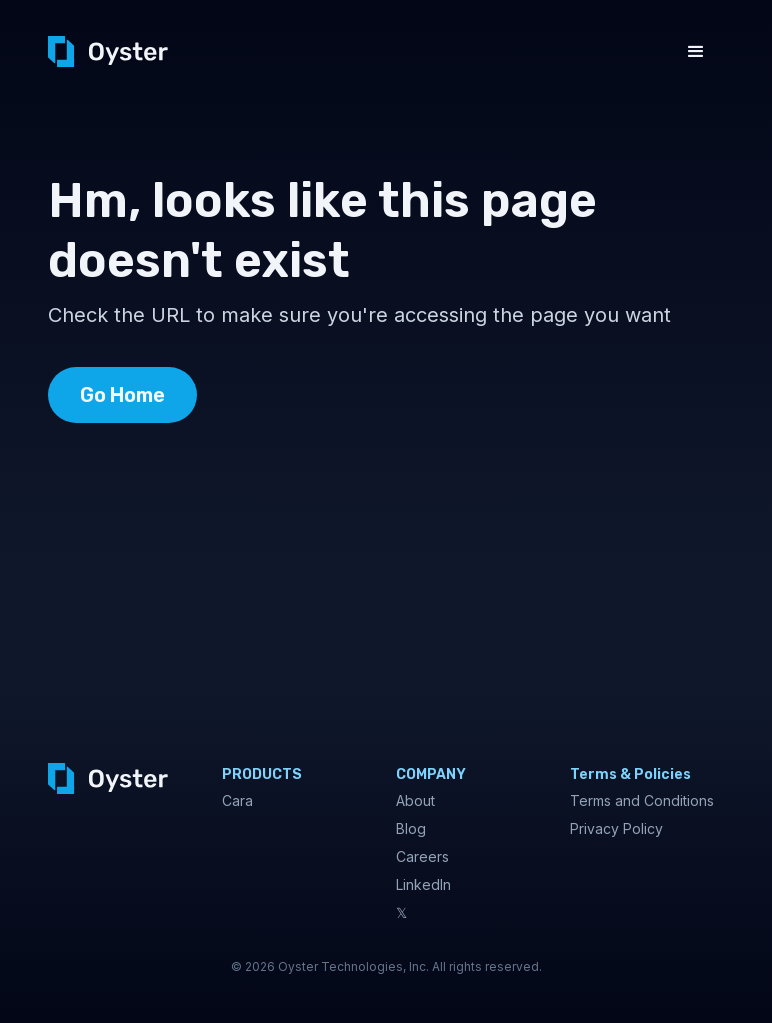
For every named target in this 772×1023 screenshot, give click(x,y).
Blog (411, 828)
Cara (237, 800)
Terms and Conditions (642, 800)
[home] (108, 51)
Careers (422, 856)
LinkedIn (423, 884)
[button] (696, 52)
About (415, 800)
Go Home (122, 395)
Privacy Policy (616, 828)
